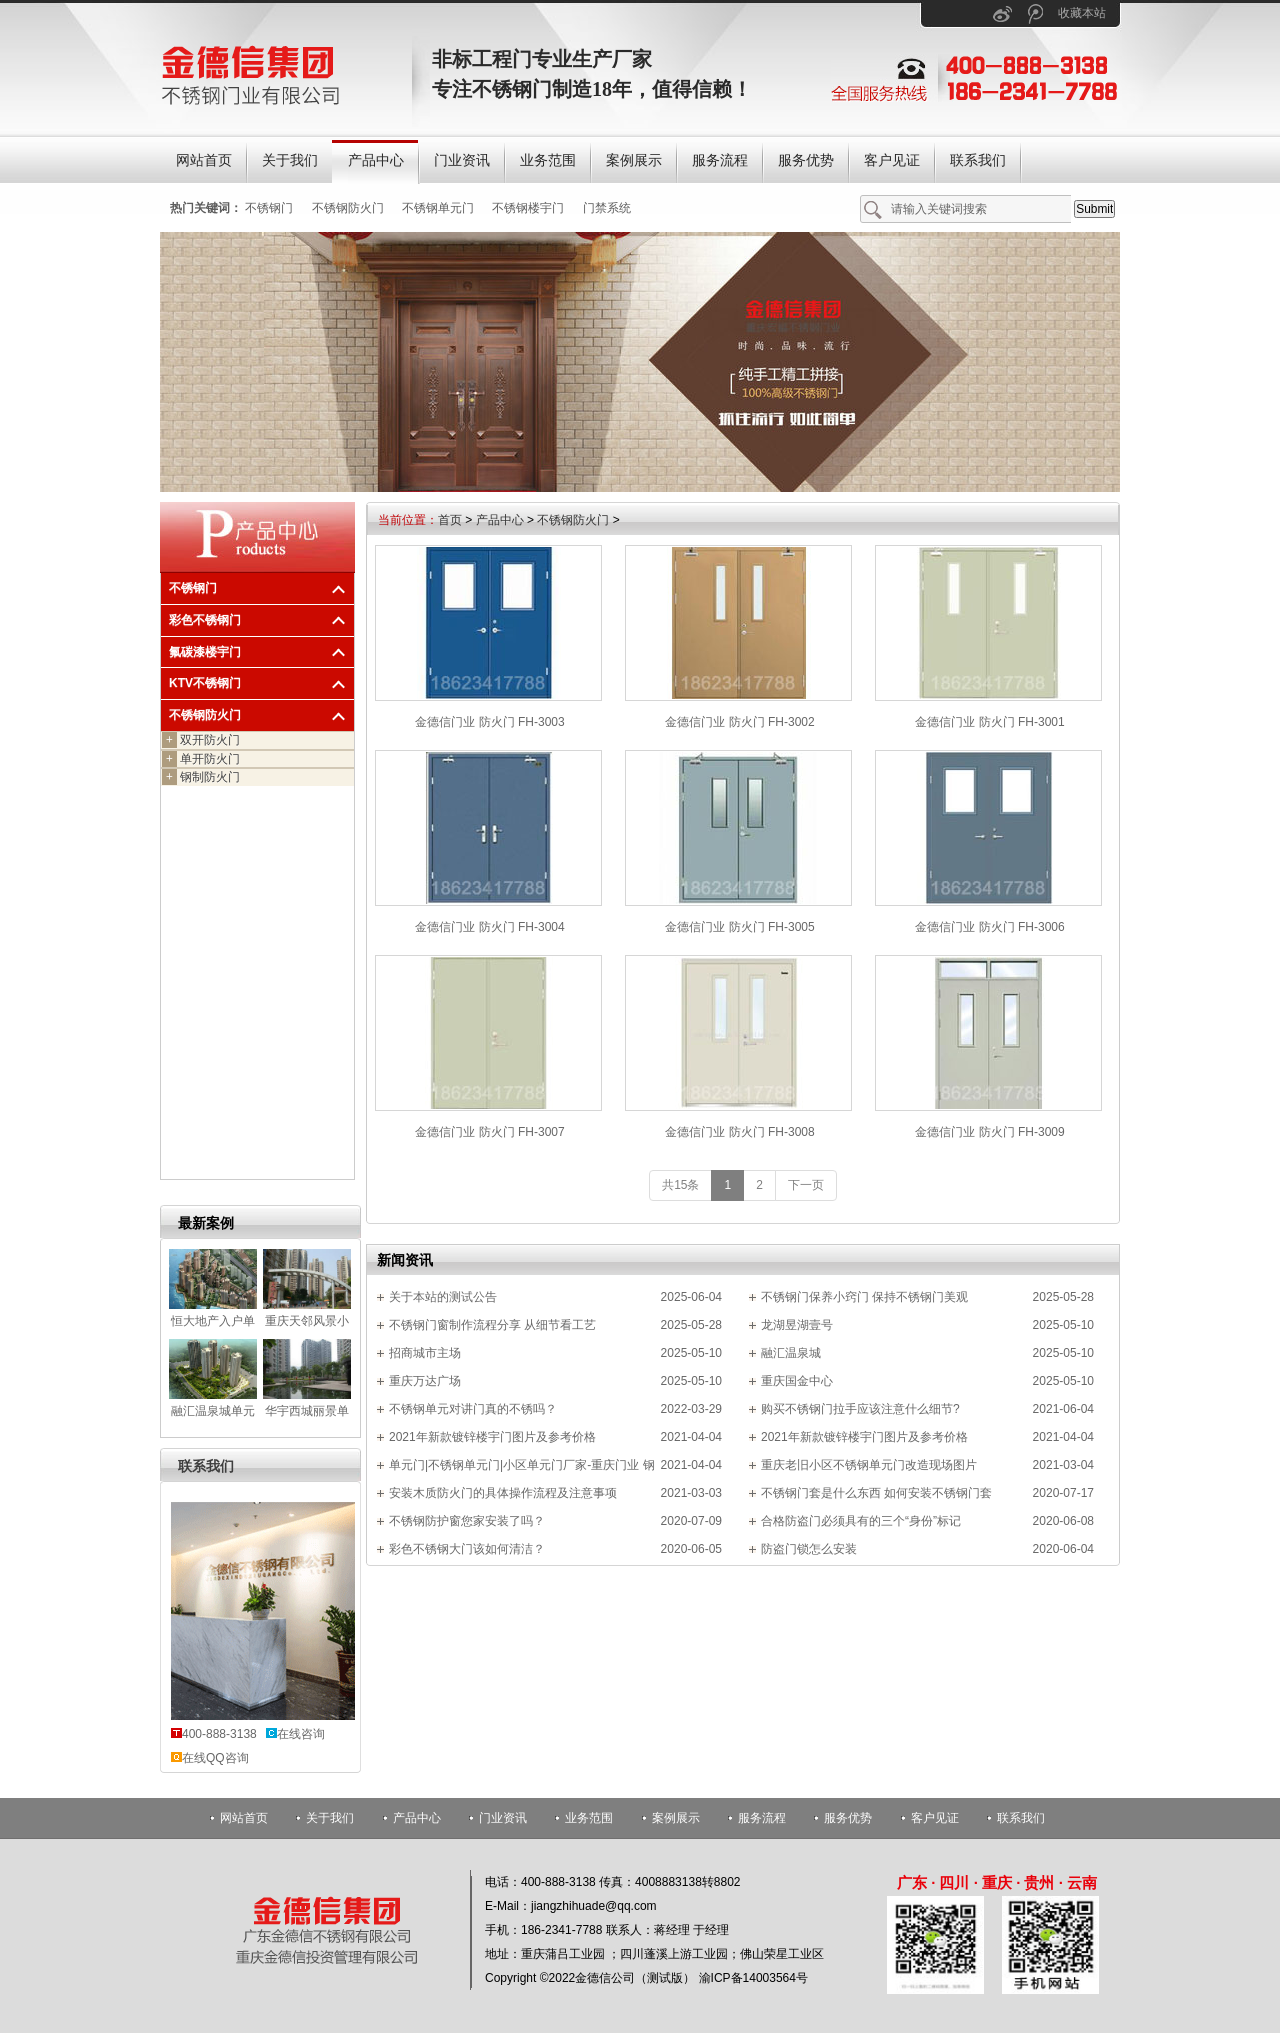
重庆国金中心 (797, 1381)
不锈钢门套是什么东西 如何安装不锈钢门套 (876, 1493)
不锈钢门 (269, 208)
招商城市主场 (425, 1353)
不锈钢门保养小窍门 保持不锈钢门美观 (864, 1297)
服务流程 (762, 1818)
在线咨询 (301, 1734)
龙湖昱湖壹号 (797, 1325)
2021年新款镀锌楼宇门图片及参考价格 (492, 1437)
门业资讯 (503, 1818)
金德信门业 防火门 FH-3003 (489, 722)
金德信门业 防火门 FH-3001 (989, 722)
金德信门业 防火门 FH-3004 (489, 927)
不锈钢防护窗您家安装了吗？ (467, 1521)
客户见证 (935, 1818)
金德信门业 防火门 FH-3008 (739, 1132)
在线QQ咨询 (215, 1758)
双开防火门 (201, 740)
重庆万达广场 (425, 1381)
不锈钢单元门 (438, 208)
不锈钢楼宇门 (528, 208)
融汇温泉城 (791, 1353)
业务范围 (589, 1818)
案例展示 (676, 1818)
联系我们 (206, 1466)
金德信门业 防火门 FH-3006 (989, 927)
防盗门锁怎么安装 (809, 1549)
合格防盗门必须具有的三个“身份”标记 (861, 1521)
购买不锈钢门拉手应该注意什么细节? (860, 1409)
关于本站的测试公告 (443, 1297)
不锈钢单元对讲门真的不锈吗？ (473, 1409)
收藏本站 (1082, 13)
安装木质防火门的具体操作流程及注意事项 (503, 1493)
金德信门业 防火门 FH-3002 (739, 722)
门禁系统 (607, 208)
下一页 (806, 1185)
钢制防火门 (201, 777)
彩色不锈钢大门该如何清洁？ (467, 1549)
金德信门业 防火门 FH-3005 (739, 927)
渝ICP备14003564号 (753, 1978)
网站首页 (244, 1818)
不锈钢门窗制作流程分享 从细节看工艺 (492, 1325)
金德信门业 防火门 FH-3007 (489, 1132)
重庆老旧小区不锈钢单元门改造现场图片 (869, 1465)
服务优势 (848, 1818)
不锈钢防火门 (348, 208)
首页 (450, 520)
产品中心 (500, 520)
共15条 (680, 1185)
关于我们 (330, 1818)
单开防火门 (201, 759)
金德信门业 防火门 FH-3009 (989, 1132)
